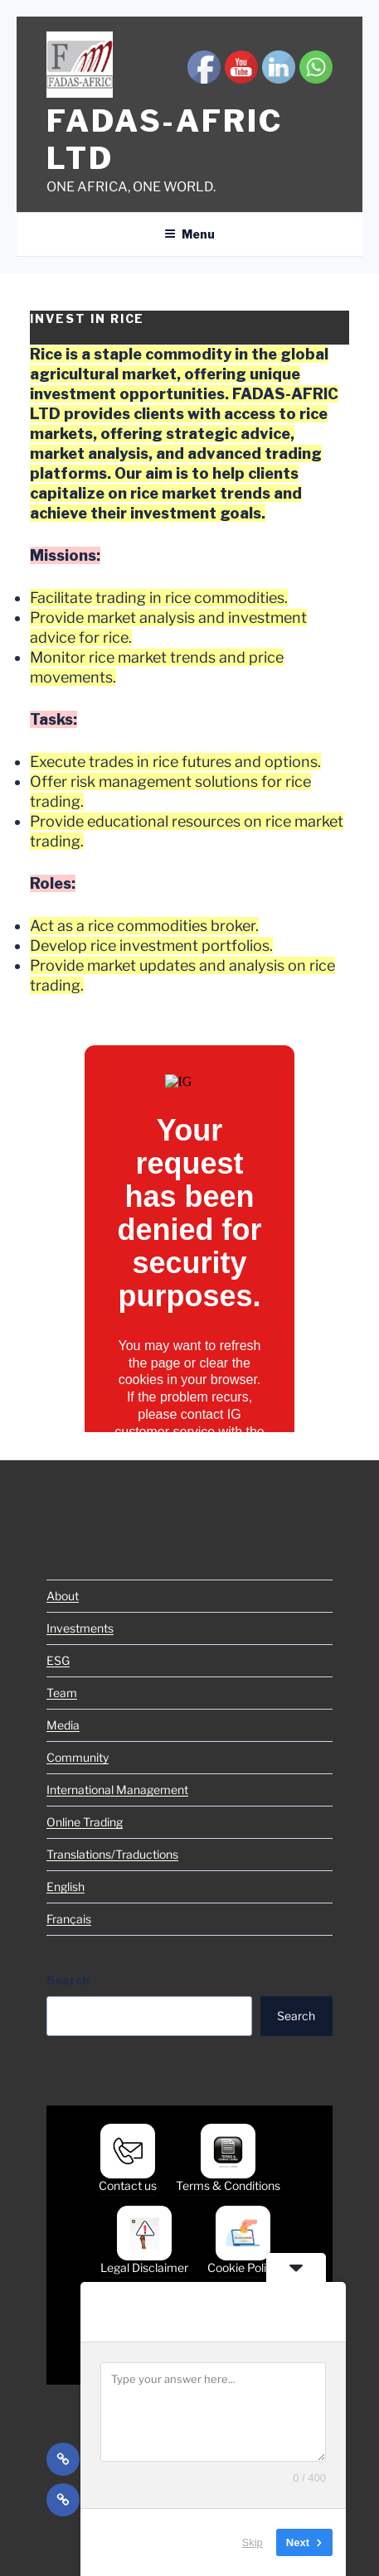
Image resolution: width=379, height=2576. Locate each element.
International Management (117, 1789)
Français (68, 1919)
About (62, 1596)
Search (68, 1980)
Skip (252, 2542)
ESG (58, 1660)
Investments (80, 1628)
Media (63, 1725)
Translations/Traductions (112, 1854)
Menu (189, 234)
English (65, 1886)
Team (61, 1693)
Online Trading (84, 1822)
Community (77, 1757)
